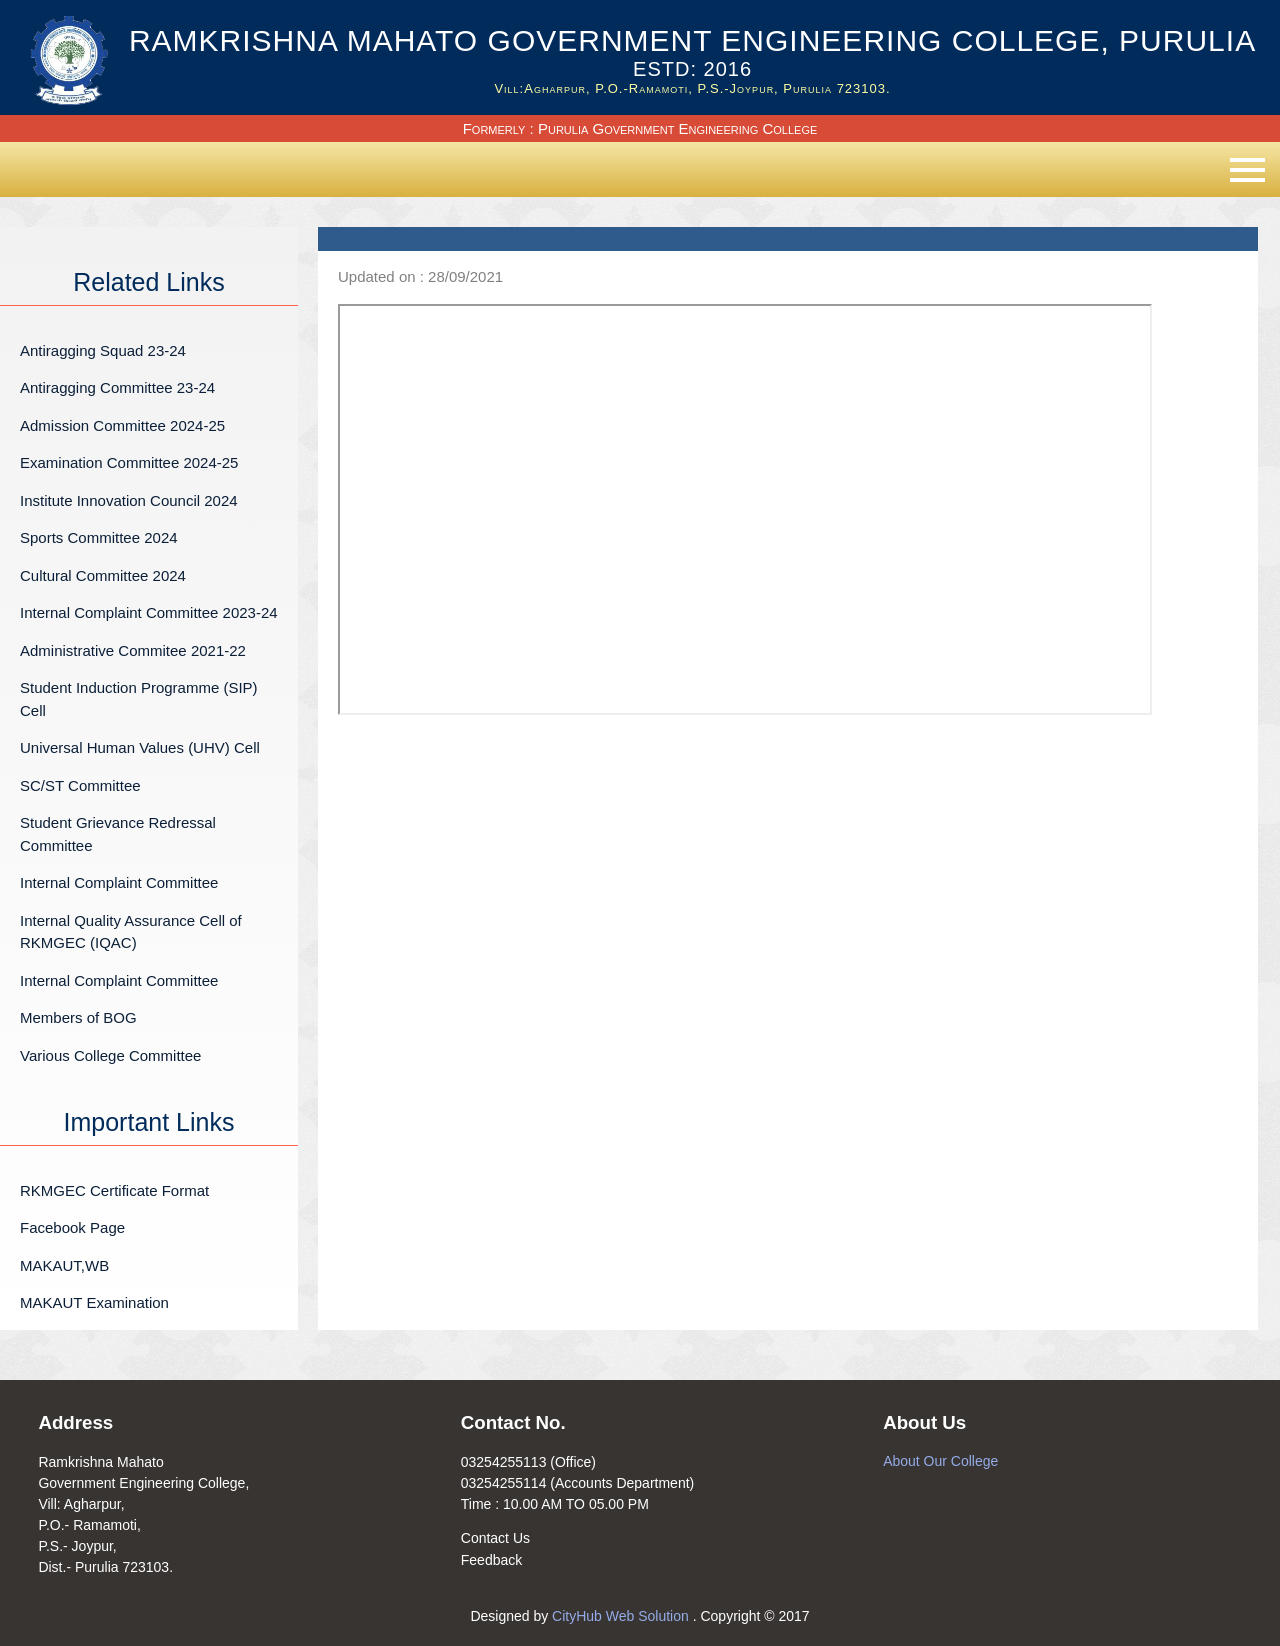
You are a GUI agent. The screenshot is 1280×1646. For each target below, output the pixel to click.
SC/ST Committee (80, 785)
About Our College (940, 1461)
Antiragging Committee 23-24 (117, 387)
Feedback (491, 1560)
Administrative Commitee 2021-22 (133, 650)
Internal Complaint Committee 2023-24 (149, 612)
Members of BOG (78, 1017)
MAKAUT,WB (64, 1265)
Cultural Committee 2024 (103, 575)
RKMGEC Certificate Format (114, 1190)
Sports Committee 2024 (99, 537)
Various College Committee (110, 1055)
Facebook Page (72, 1227)
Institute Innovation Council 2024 (129, 500)
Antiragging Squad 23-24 (103, 350)
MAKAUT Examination (94, 1302)
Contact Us (495, 1538)
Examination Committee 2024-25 (129, 462)
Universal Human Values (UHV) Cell (140, 747)
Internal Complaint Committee (119, 882)
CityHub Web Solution (622, 1616)
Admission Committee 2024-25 (122, 425)
